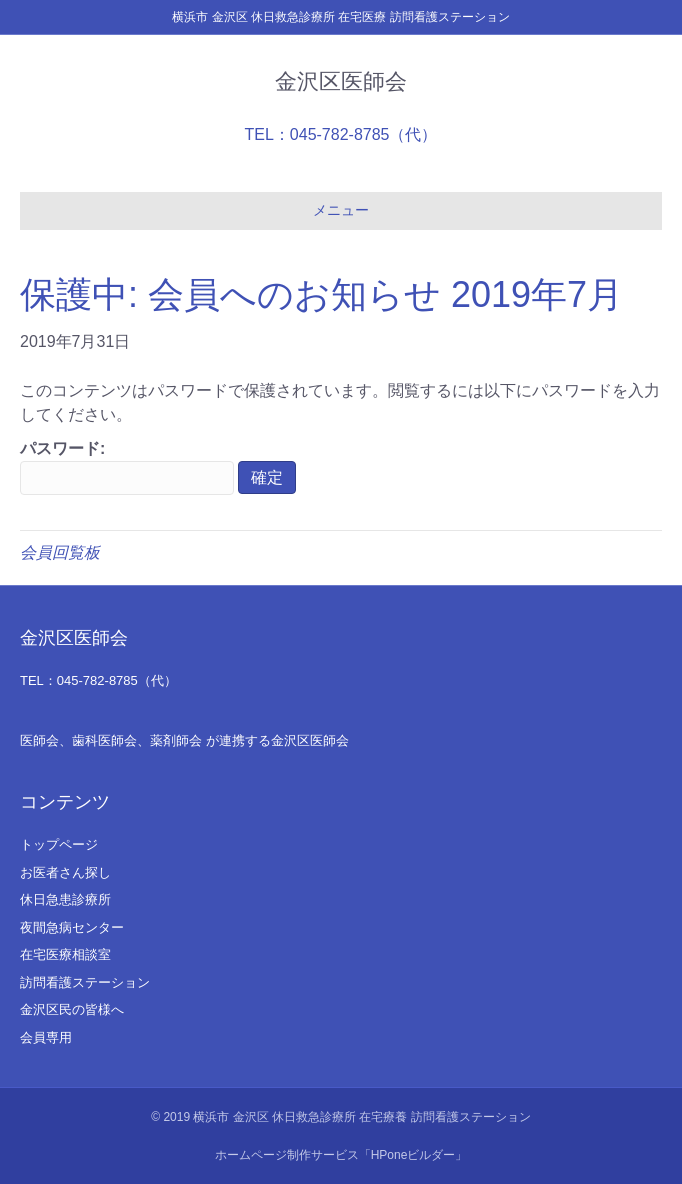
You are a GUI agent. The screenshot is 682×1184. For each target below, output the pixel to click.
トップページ (59, 844)
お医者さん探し (65, 872)
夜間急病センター (72, 927)
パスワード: (127, 467)
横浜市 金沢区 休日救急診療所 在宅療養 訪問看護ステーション (361, 1117)
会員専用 (46, 1037)
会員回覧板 (60, 552)
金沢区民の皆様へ (72, 1009)
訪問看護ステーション (85, 982)
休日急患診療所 (65, 899)
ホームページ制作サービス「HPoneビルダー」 (341, 1155)
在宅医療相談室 (65, 954)
